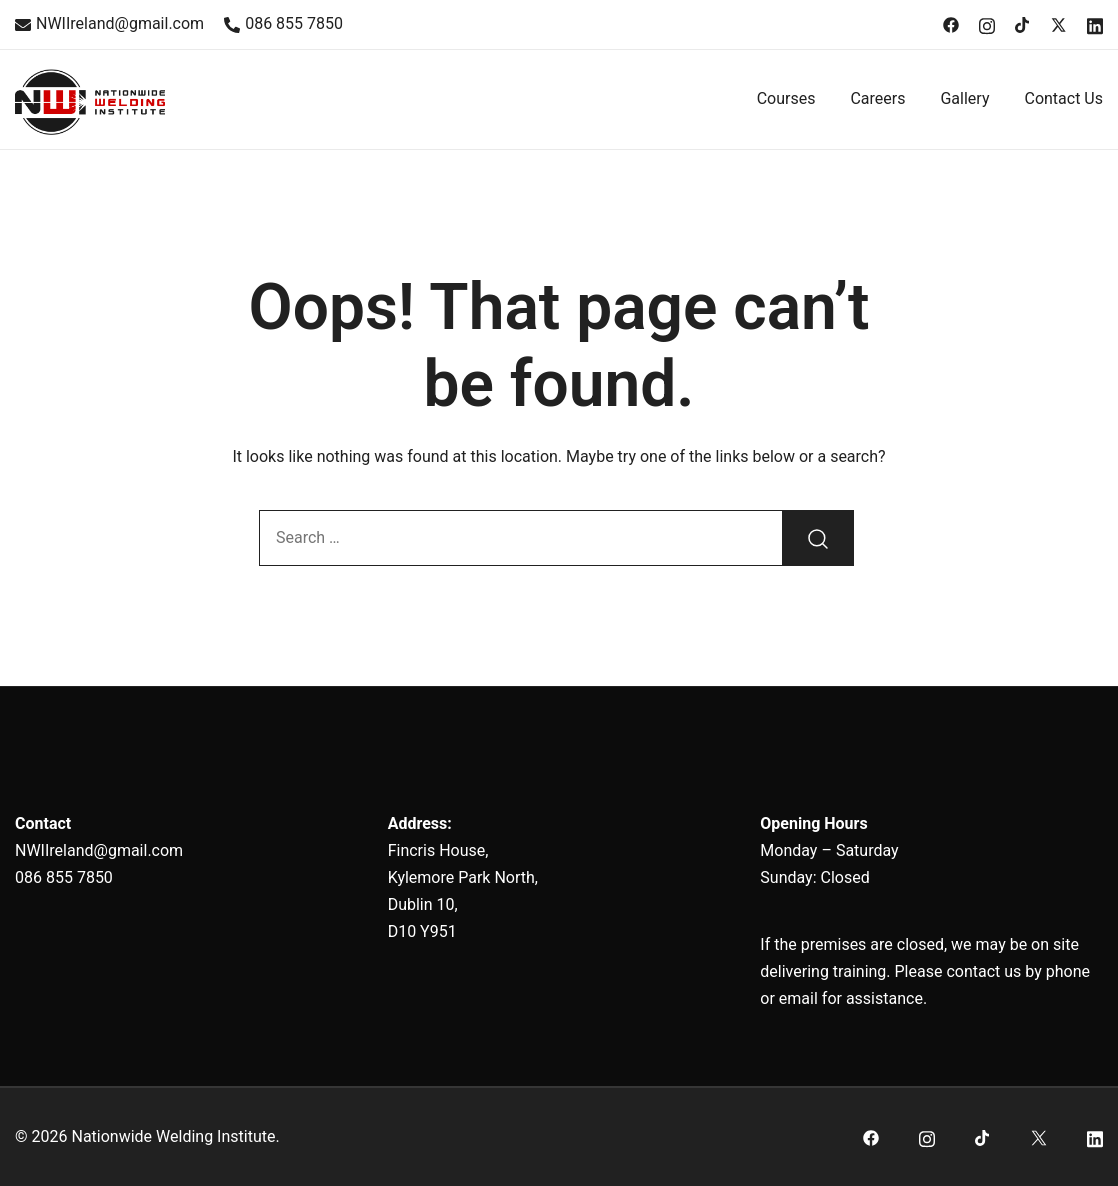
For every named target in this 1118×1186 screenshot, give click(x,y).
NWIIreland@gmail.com (109, 23)
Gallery (964, 98)
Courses (786, 98)
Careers (877, 98)
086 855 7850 (283, 23)
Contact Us (1063, 98)
